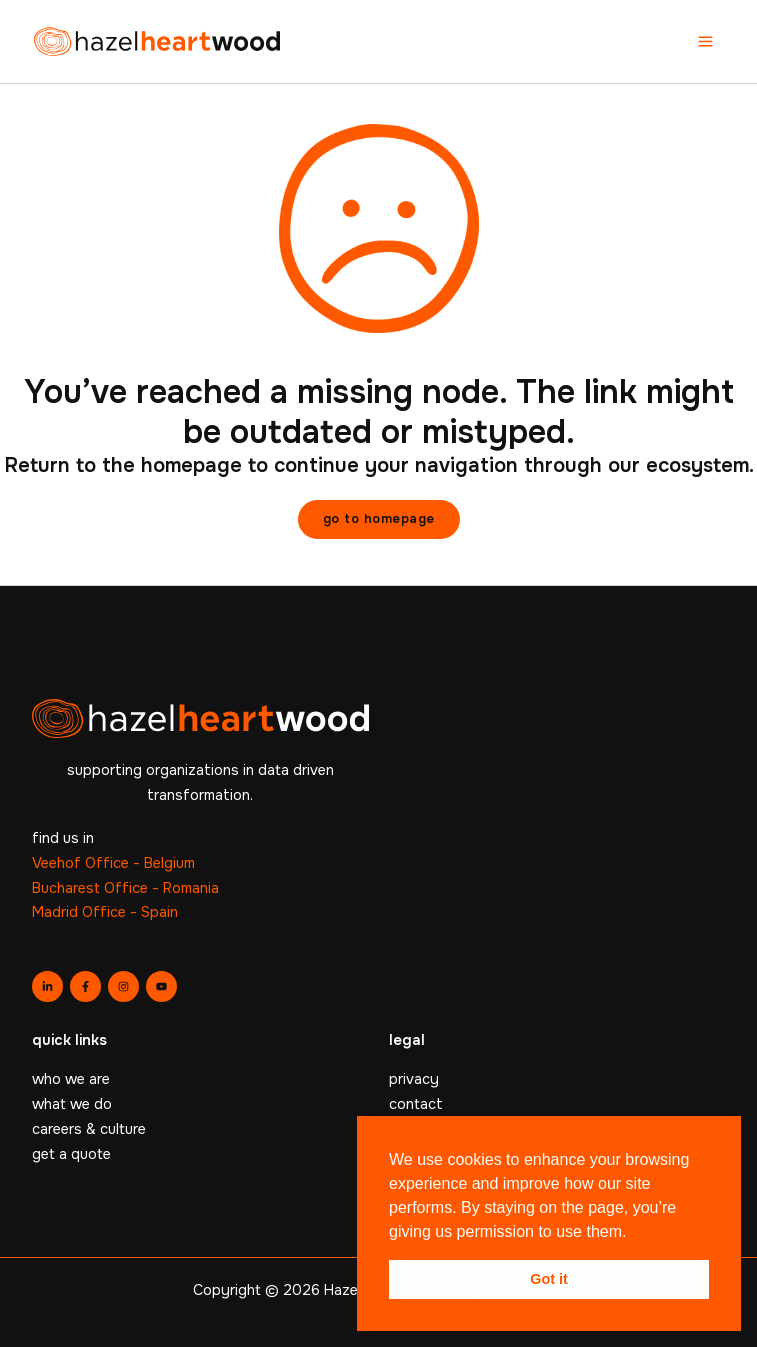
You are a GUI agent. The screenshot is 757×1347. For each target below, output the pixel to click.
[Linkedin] (47, 986)
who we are (71, 1079)
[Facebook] (85, 986)
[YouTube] (161, 986)
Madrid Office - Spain (105, 912)
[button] (379, 519)
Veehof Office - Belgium (113, 863)
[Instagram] (123, 986)
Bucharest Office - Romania (125, 888)
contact (416, 1104)
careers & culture (89, 1129)
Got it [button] (549, 1279)
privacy (414, 1079)
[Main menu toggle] (705, 41)
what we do (72, 1104)
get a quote (71, 1154)
